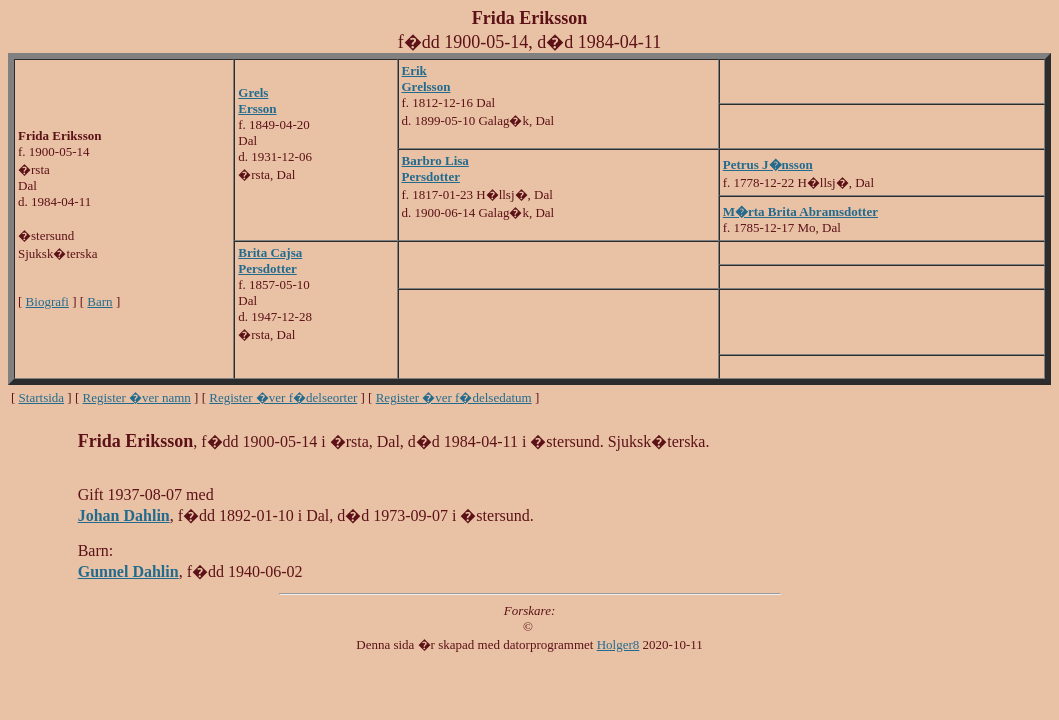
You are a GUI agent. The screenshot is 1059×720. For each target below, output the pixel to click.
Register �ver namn (137, 397)
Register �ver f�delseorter (283, 397)
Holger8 (618, 644)
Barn (99, 301)
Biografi (47, 301)
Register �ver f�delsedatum (454, 397)
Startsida (42, 397)
